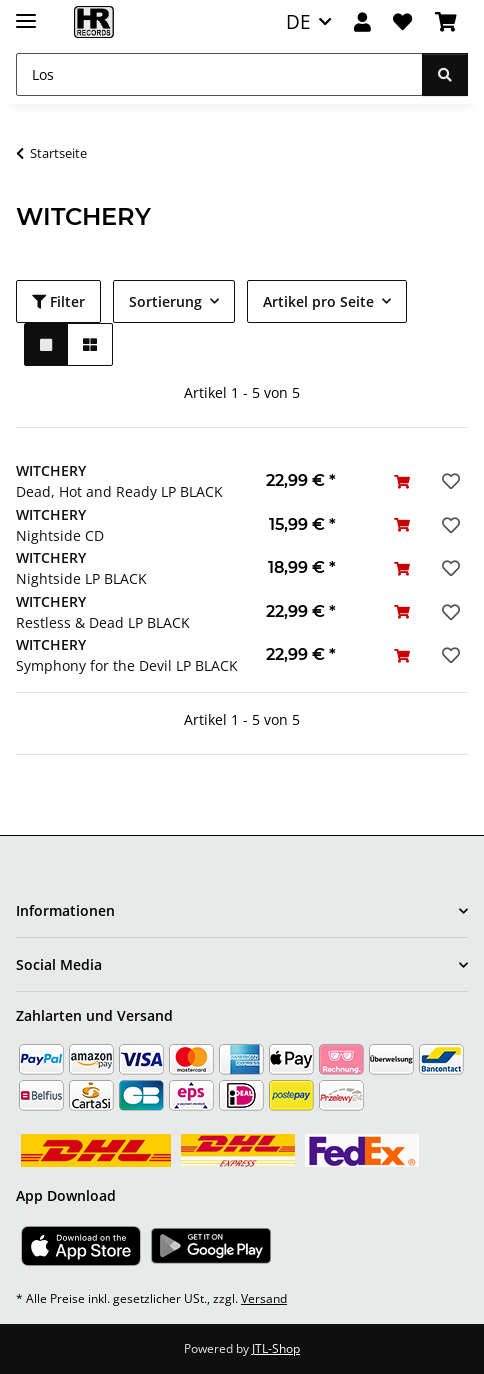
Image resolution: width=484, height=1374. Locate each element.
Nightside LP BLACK (81, 578)
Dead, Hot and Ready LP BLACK (119, 491)
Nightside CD (60, 535)
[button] (362, 22)
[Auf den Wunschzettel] (449, 481)
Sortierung (165, 301)
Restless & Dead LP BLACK (103, 622)
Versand (264, 1298)
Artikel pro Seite (318, 301)
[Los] (219, 74)
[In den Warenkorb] (402, 481)
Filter (58, 301)
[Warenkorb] (446, 22)
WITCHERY (51, 470)
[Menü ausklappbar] (26, 12)
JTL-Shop (276, 1348)
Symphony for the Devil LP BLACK (127, 665)
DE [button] (298, 21)
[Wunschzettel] (402, 22)
